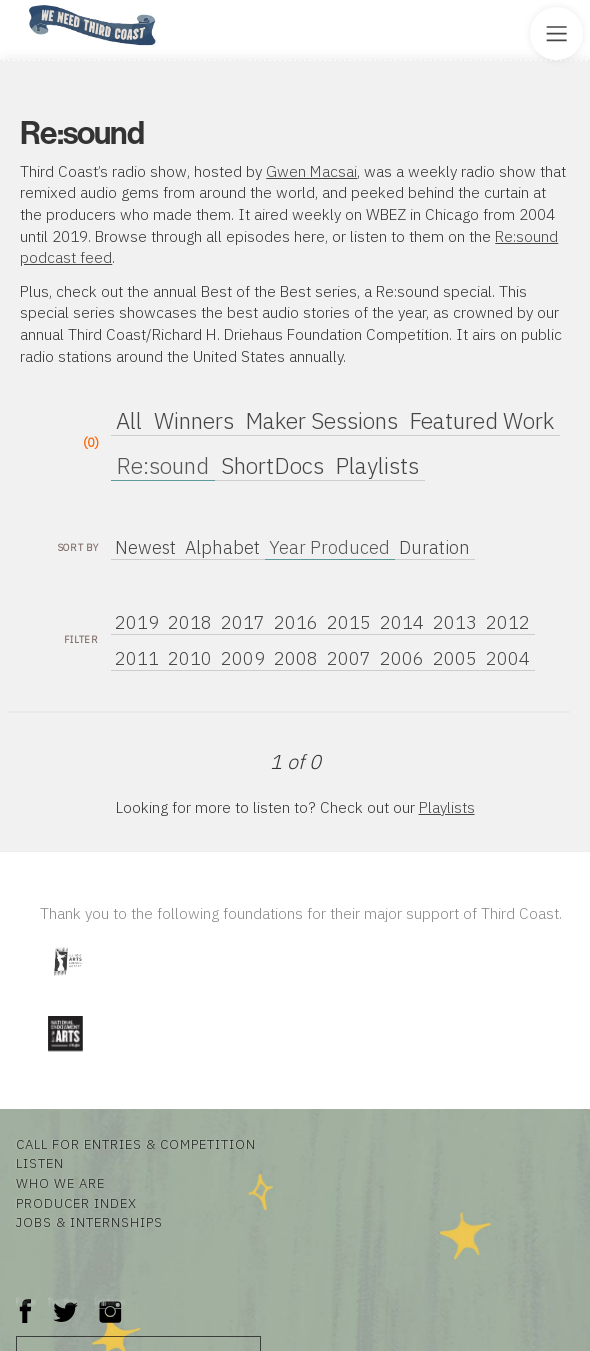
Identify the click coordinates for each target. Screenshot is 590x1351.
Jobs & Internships (89, 1222)
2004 (508, 658)
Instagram (110, 1301)
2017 (243, 622)
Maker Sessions (321, 420)
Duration (434, 547)
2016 (296, 622)
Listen (40, 1163)
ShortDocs (272, 465)
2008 (296, 658)
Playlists (377, 465)
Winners (194, 420)
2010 (190, 658)
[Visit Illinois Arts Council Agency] (67, 983)
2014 (402, 622)
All (129, 420)
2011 (137, 658)
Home (23, 6)
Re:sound (162, 465)
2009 (243, 658)
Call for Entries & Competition (136, 1144)
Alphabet (222, 547)
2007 (349, 658)
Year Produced (329, 547)
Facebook (26, 1301)
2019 (137, 622)
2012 (508, 622)
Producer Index (76, 1203)
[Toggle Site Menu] (556, 33)
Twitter (63, 1301)
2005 (455, 658)
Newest (145, 547)
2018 (190, 622)
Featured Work (481, 420)
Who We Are (60, 1183)
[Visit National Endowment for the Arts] (65, 1055)
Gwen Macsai (311, 171)
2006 (402, 658)
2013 (455, 622)
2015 (349, 622)
